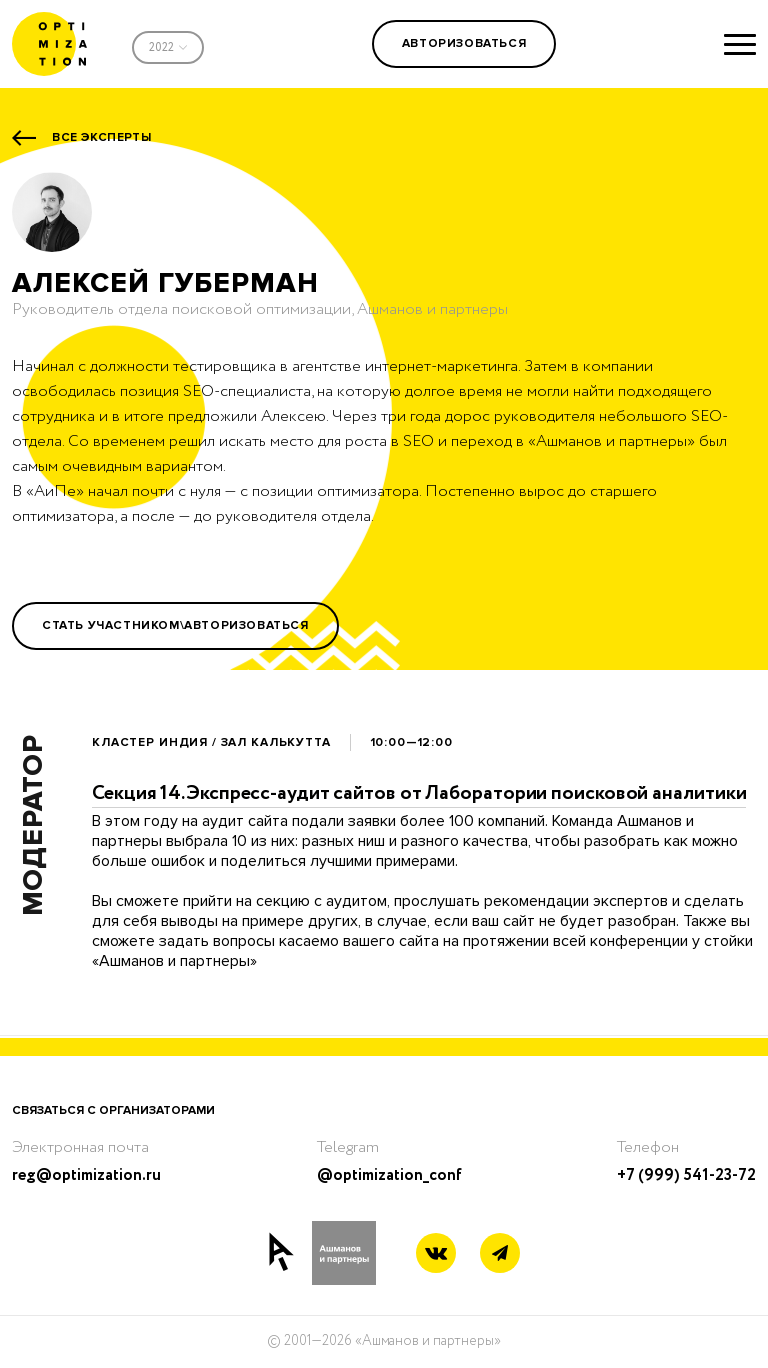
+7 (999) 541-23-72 (686, 1175)
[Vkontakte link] (436, 1255)
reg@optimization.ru (86, 1175)
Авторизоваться (464, 43)
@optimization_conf (389, 1175)
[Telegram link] (500, 1254)
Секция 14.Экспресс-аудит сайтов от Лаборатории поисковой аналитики (419, 793)
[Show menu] (740, 44)
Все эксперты (101, 137)
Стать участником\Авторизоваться (175, 625)
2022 (161, 47)
